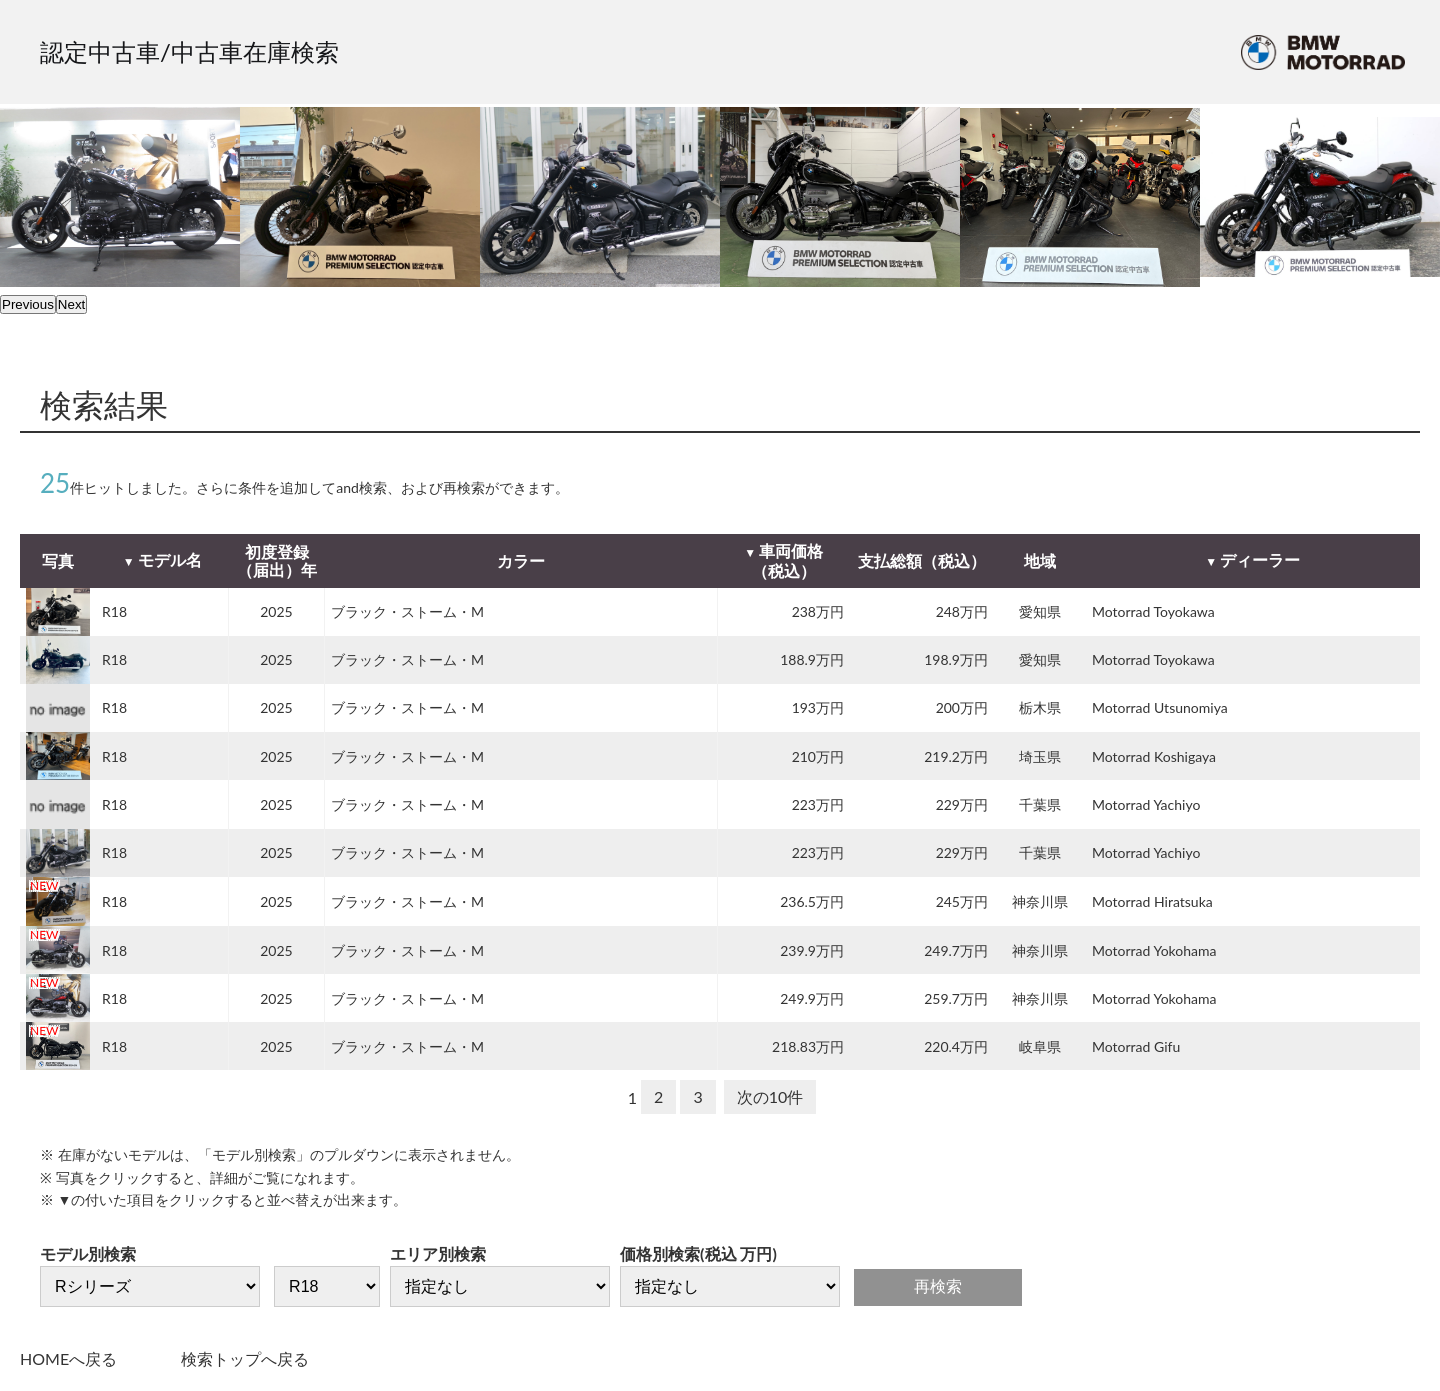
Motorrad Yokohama (1154, 950)
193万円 (818, 707)
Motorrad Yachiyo (1146, 804)
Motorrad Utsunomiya (1160, 707)
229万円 (962, 804)
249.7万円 (956, 950)
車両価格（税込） (787, 560)
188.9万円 (812, 659)
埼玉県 (1040, 756)
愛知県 (1040, 611)
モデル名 (170, 559)
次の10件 (770, 1096)
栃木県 (1040, 707)
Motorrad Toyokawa (1153, 611)
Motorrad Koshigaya (1154, 756)
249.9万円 (812, 998)
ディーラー (1260, 559)
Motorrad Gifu (1136, 1046)
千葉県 (1040, 804)
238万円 (818, 611)
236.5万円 (812, 901)
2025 (276, 611)
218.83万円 (808, 1046)
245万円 (962, 901)
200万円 (962, 707)
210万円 (818, 756)
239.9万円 (812, 950)
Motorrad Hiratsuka (1152, 901)
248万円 (962, 611)
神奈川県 (1040, 901)
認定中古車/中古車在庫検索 (189, 51)
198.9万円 (956, 659)
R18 (114, 611)
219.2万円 (956, 756)
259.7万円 (956, 998)
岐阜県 (1040, 1046)
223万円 (818, 804)
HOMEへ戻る (68, 1358)
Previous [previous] (28, 304)
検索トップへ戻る (245, 1358)
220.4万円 (956, 1046)
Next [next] (71, 304)
